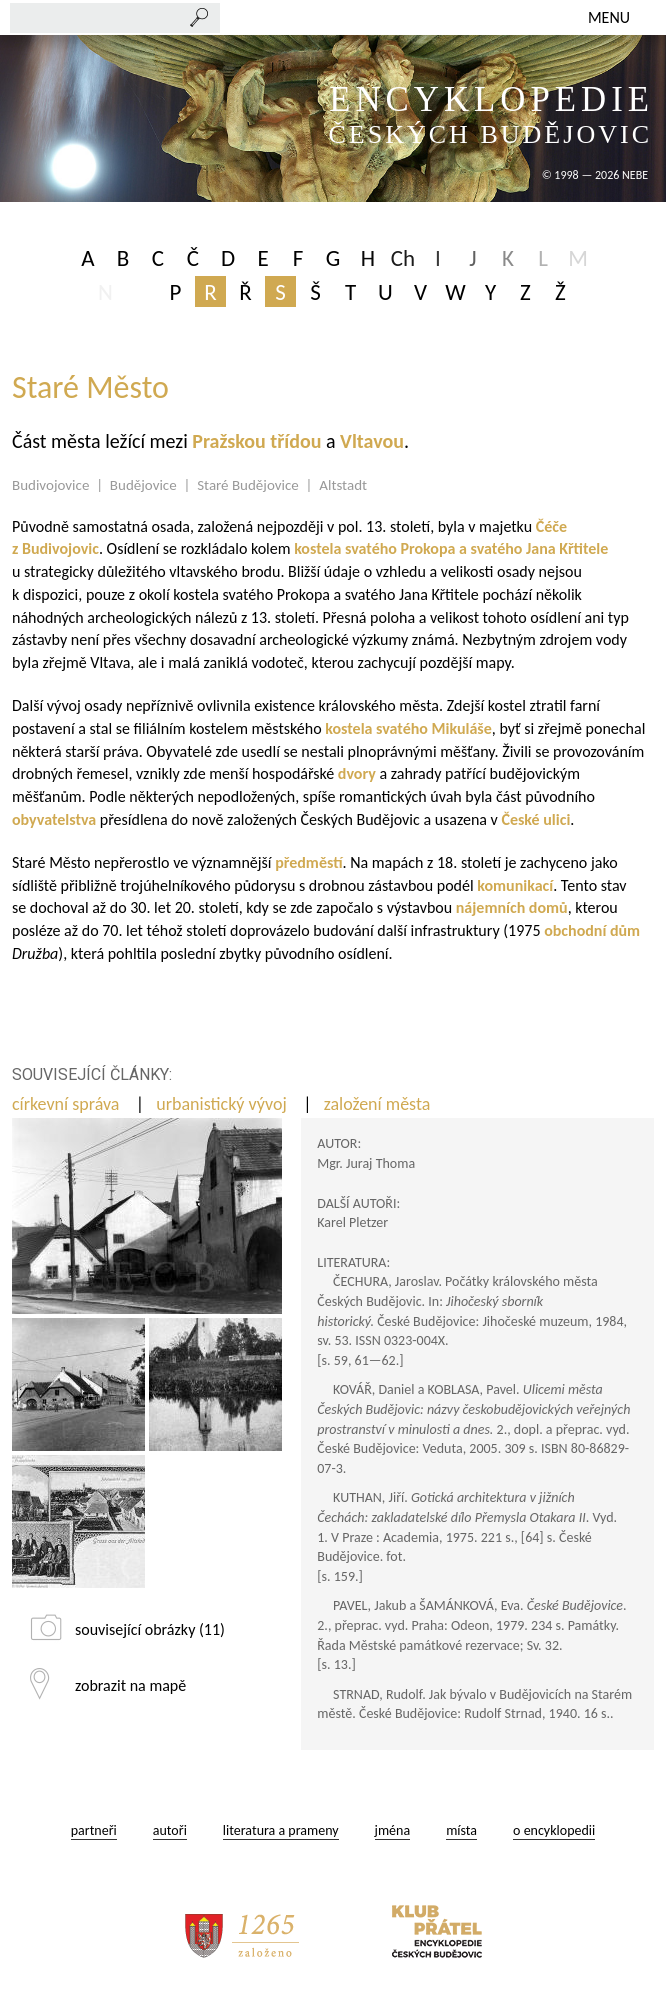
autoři (170, 1830)
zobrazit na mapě (130, 1685)
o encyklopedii (554, 1830)
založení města (379, 1104)
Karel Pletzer (352, 1222)
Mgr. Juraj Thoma (366, 1163)
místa (461, 1830)
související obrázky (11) (150, 1629)
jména (393, 1830)
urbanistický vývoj (223, 1104)
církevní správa (68, 1104)
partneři (94, 1830)
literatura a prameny (281, 1830)
